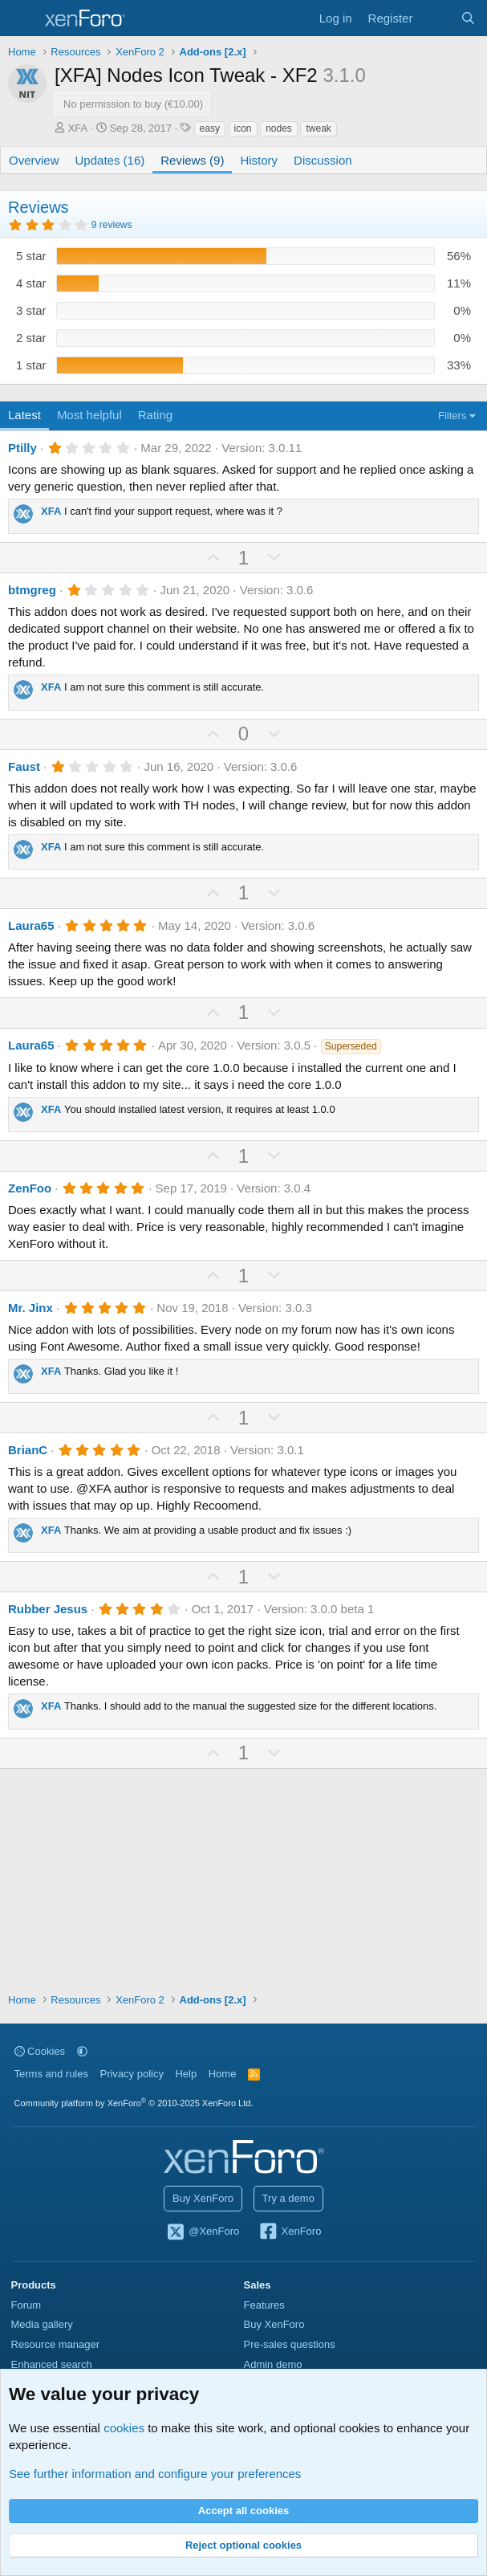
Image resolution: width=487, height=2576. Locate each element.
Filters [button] (452, 416)
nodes (279, 128)
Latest (24, 415)
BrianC (27, 1450)
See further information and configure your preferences (155, 2473)
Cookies (40, 2051)
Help (186, 2074)
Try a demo (288, 2198)
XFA (78, 128)
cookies (123, 2428)
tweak (318, 128)
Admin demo (273, 2364)
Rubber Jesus (47, 1609)
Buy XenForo (202, 2198)
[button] (82, 2051)
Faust (24, 766)
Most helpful (89, 415)
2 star (31, 337)
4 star (31, 283)
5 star (31, 256)
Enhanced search (51, 2364)
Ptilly (22, 447)
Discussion (323, 160)
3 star (31, 310)
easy (210, 128)
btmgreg (32, 590)
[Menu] (22, 18)
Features (264, 2305)
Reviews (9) (192, 160)
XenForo (290, 2232)
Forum (26, 2305)
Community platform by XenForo (134, 2103)
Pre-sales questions (289, 2344)
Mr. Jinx (30, 1307)
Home (223, 2074)
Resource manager (55, 2344)
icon (243, 128)
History (259, 160)
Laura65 (31, 925)
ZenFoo (29, 1188)
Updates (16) (110, 160)
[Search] (468, 18)
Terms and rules (51, 2074)
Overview (34, 160)
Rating (155, 415)
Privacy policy (131, 2074)
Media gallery (42, 2324)
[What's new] (436, 18)
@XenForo (203, 2232)
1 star (31, 365)
